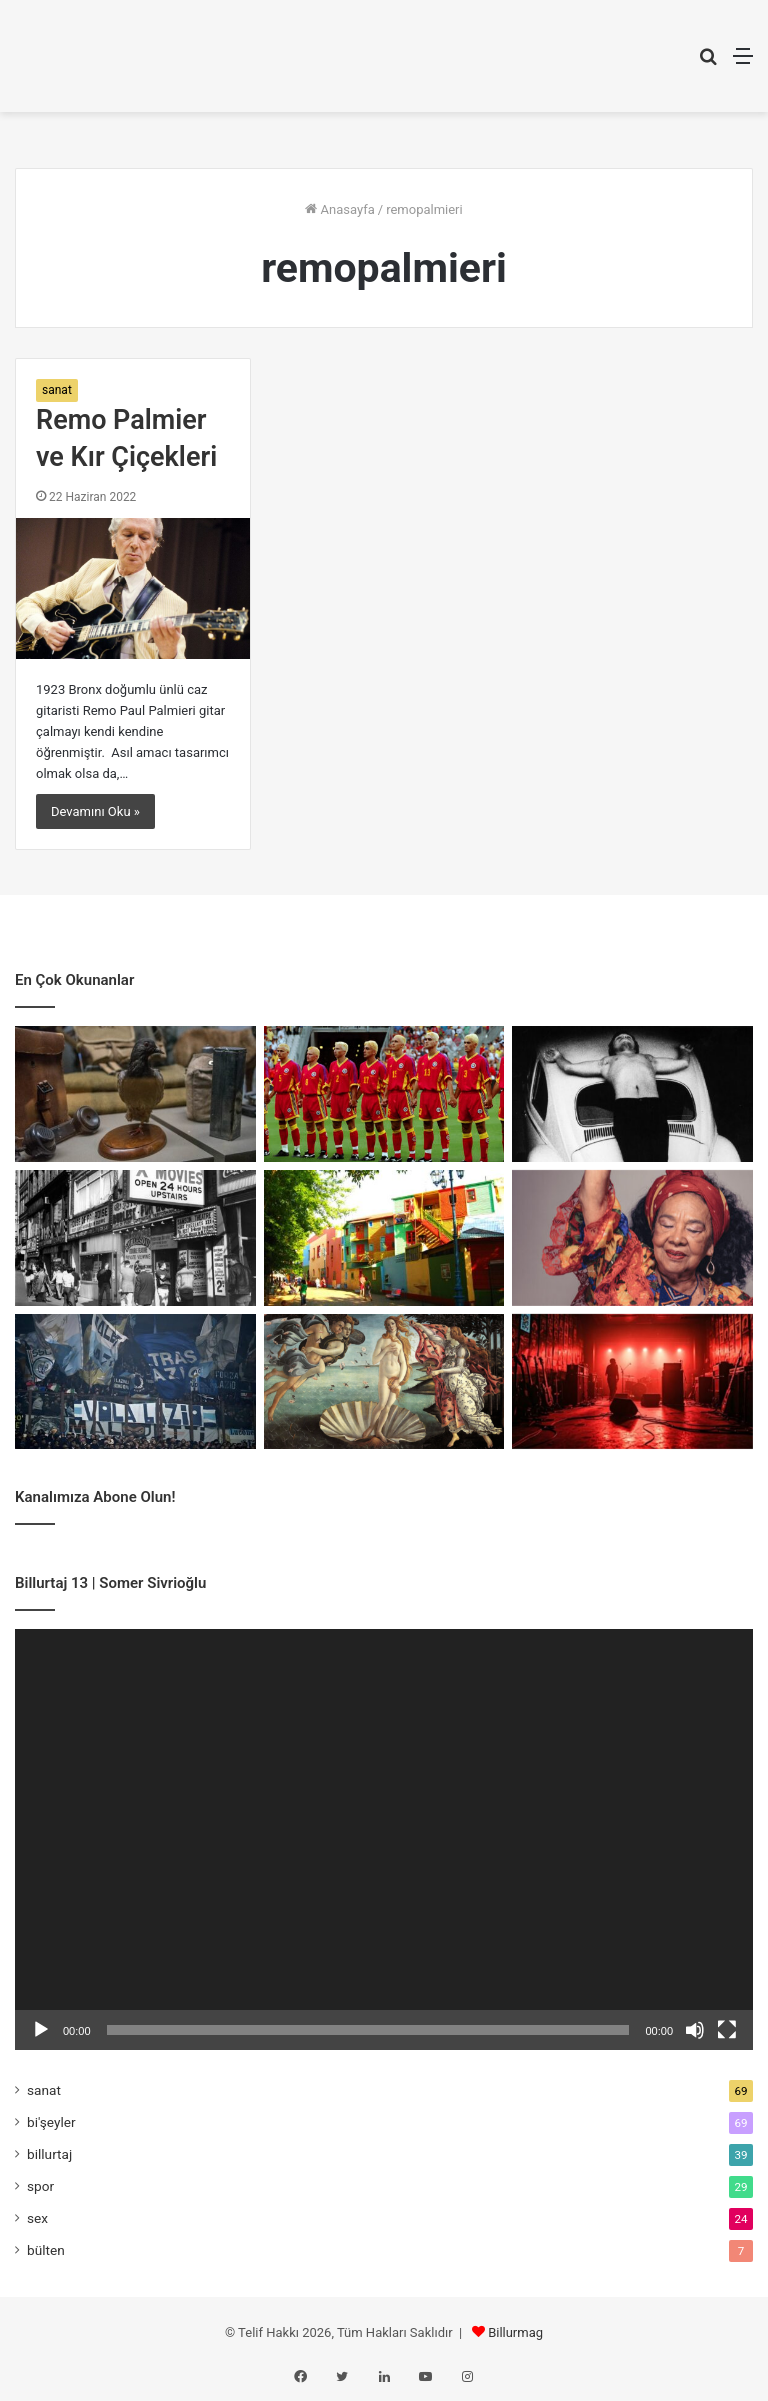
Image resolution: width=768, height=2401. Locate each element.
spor (40, 2186)
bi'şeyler (51, 2122)
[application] (384, 1839)
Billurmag (515, 2332)
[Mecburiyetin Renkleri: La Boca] (384, 1238)
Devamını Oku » (95, 811)
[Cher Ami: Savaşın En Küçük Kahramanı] (135, 1094)
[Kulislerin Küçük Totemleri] (632, 1382)
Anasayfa (339, 209)
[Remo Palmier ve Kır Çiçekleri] (133, 588)
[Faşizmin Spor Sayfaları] (135, 1382)
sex (37, 2218)
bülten (46, 2250)
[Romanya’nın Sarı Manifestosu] (384, 1094)
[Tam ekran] (727, 2030)
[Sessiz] (695, 2030)
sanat (57, 390)
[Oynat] (41, 2030)
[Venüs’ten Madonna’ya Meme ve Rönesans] (384, 1382)
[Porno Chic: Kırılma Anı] (135, 1238)
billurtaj (49, 2154)
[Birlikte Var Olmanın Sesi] (632, 1238)
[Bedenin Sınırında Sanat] (632, 1094)
